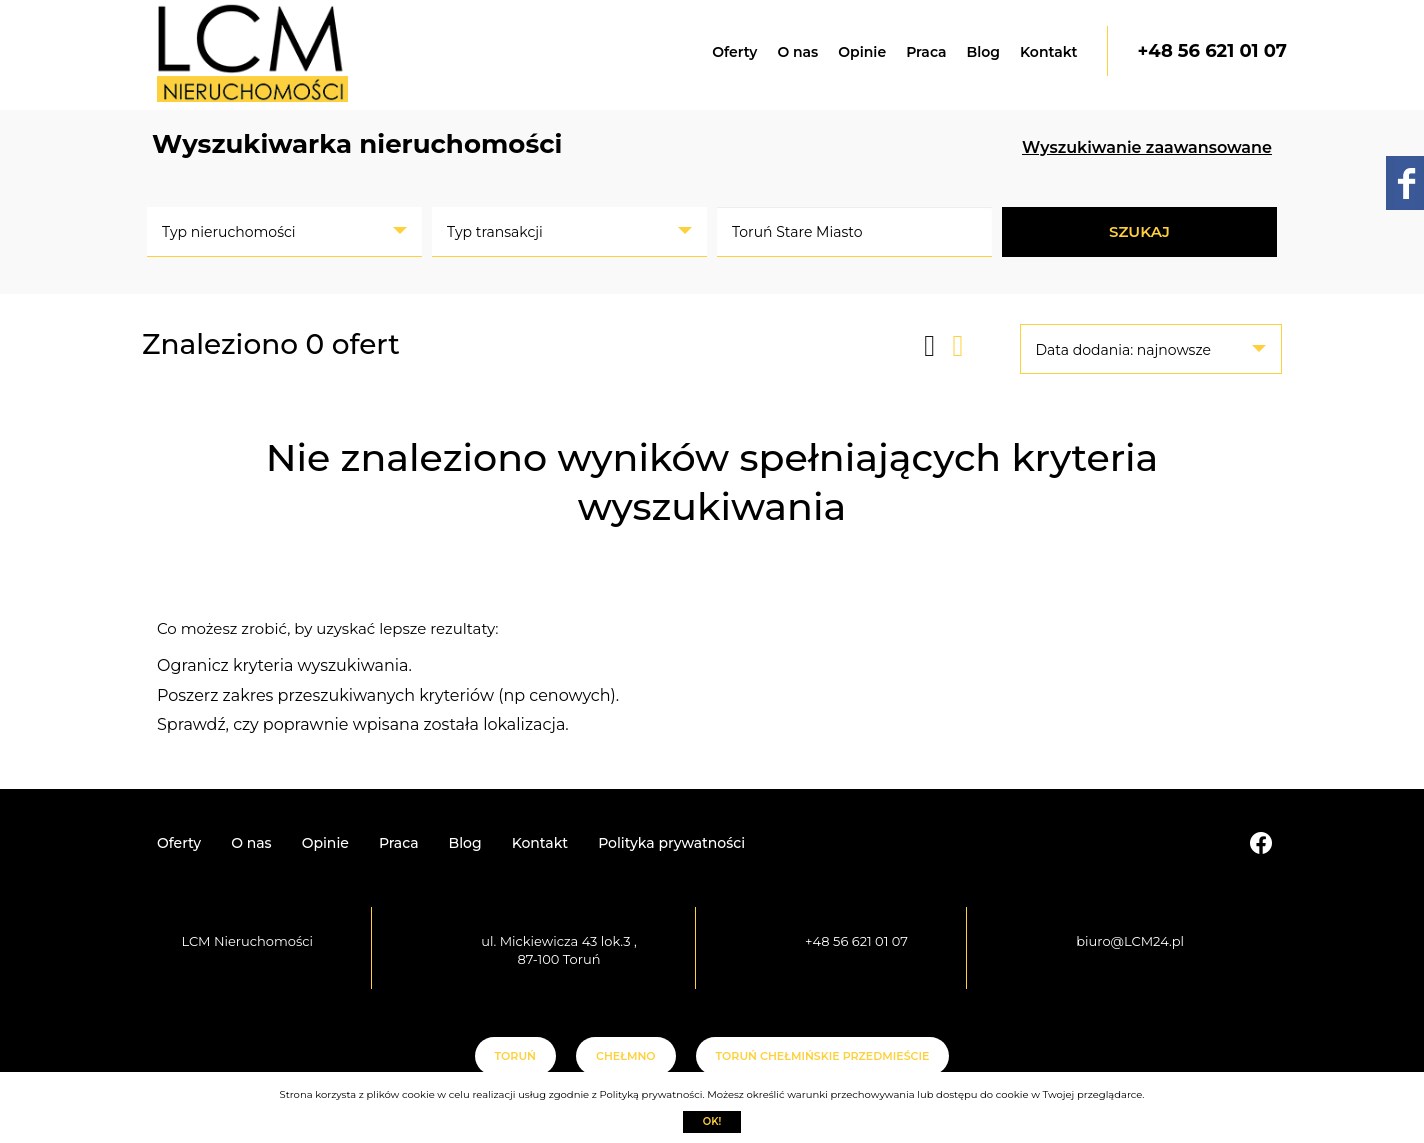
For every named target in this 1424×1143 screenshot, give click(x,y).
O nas (797, 52)
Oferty (734, 52)
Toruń (515, 1056)
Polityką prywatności (650, 1094)
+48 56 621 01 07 (1212, 51)
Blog (983, 52)
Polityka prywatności (671, 843)
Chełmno (626, 1056)
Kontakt (1049, 52)
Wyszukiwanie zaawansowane (1147, 147)
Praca (926, 52)
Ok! (712, 1121)
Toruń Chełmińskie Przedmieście (823, 1056)
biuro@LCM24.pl (1130, 941)
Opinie (862, 52)
